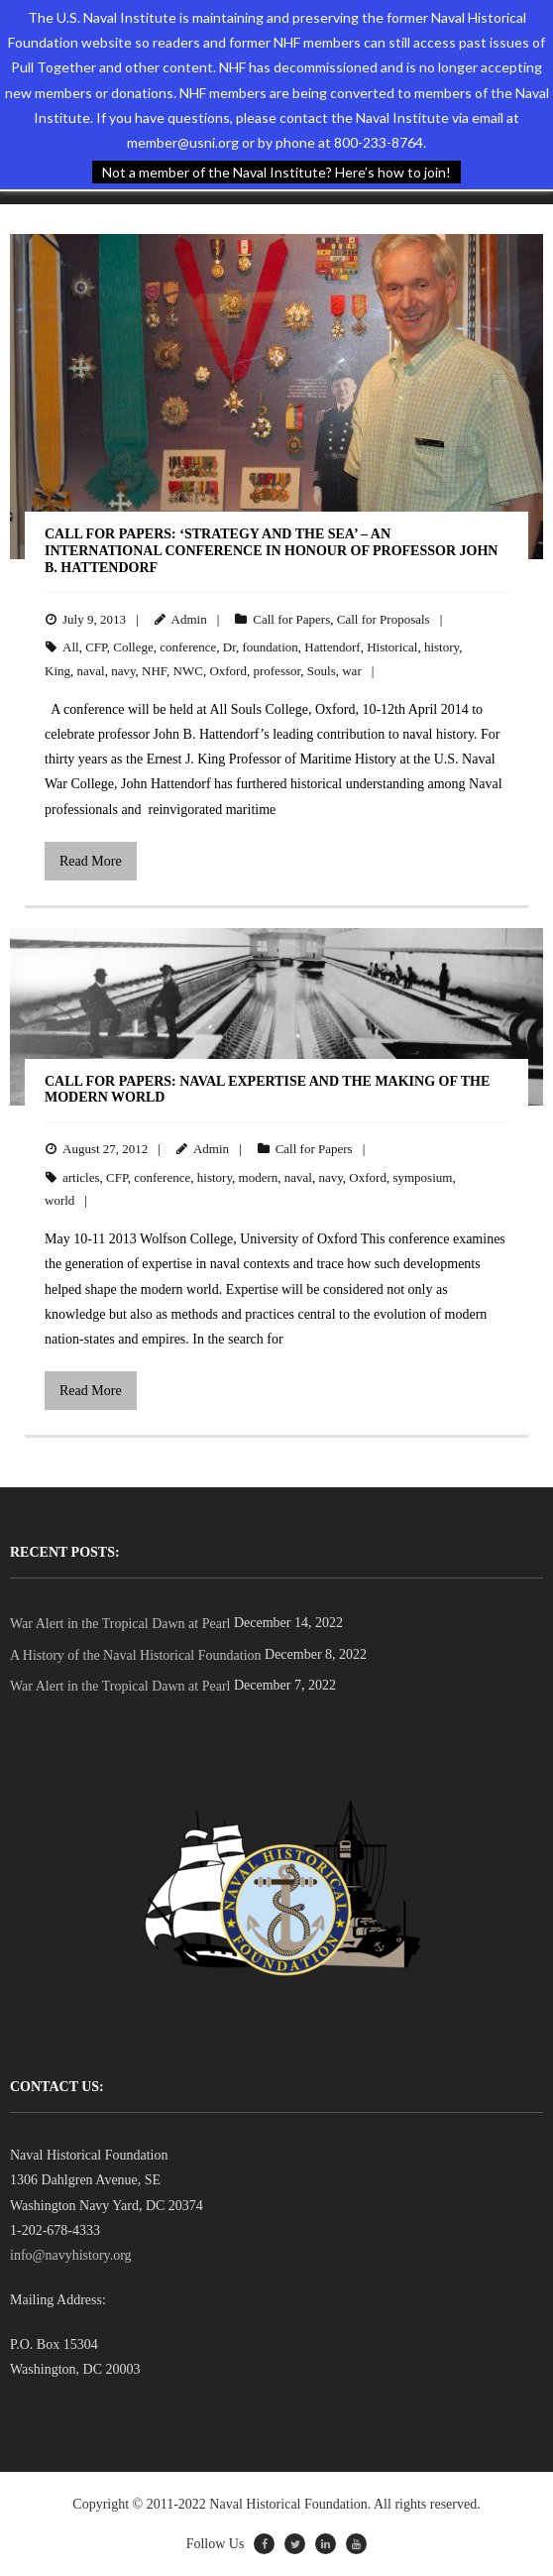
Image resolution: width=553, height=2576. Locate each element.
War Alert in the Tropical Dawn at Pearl (120, 1623)
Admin (189, 619)
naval (91, 670)
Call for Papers (291, 619)
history (441, 647)
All (70, 647)
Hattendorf (332, 647)
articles (81, 1177)
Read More (90, 861)
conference (188, 647)
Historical (392, 647)
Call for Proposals (383, 619)
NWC (188, 670)
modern (258, 1177)
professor (276, 670)
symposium (422, 1177)
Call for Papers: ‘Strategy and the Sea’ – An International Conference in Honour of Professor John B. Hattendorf (271, 551)
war (352, 670)
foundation (269, 647)
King (57, 670)
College (133, 647)
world (59, 1200)
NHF (154, 670)
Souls (321, 670)
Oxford (228, 670)
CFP (96, 647)
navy (123, 670)
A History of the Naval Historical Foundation (136, 1655)
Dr (229, 647)
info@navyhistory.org (71, 2255)
